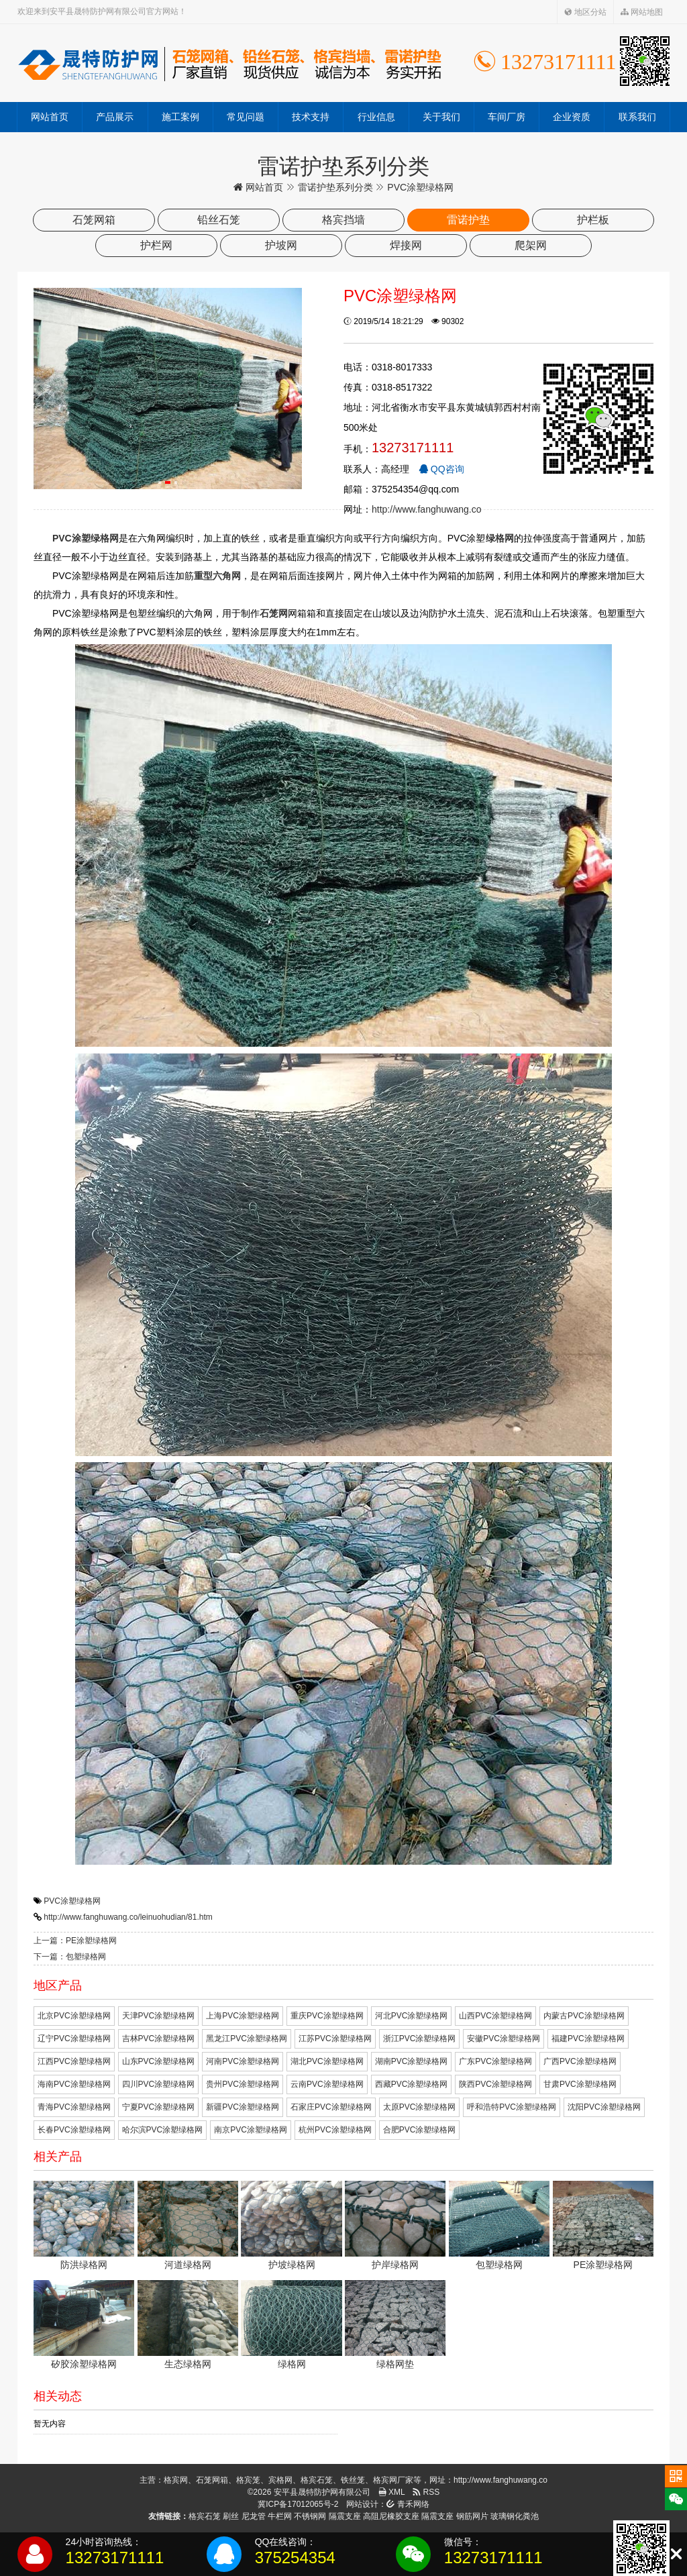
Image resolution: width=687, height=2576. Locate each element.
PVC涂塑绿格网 (72, 1901)
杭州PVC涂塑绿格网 (335, 2129)
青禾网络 (407, 2504)
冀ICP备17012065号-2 (298, 2504)
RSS (426, 2492)
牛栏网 (280, 2516)
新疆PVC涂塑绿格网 (242, 2107)
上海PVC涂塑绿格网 (242, 2015)
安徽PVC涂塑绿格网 (503, 2038)
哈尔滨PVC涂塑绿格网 (162, 2129)
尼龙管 (254, 2516)
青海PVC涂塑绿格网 (74, 2107)
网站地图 (642, 12)
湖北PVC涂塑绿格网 (327, 2061)
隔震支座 (345, 2516)
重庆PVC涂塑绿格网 (327, 2015)
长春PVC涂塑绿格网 (74, 2129)
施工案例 (180, 116)
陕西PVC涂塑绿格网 (495, 2084)
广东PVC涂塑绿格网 (495, 2061)
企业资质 (571, 116)
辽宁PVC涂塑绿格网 (74, 2038)
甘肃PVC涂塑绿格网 (580, 2084)
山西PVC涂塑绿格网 (495, 2015)
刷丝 (231, 2516)
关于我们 (441, 116)
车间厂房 (506, 116)
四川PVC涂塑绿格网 (158, 2084)
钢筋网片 (472, 2516)
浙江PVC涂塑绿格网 (419, 2038)
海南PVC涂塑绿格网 (74, 2084)
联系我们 (637, 116)
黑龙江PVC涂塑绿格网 (246, 2038)
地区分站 (585, 12)
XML (391, 2492)
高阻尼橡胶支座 (391, 2516)
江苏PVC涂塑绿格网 (335, 2038)
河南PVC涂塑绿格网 (242, 2061)
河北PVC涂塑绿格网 (411, 2015)
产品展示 (115, 116)
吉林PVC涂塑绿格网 (158, 2038)
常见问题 (245, 116)
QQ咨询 (441, 469)
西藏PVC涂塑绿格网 (411, 2084)
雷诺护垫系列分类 (335, 187)
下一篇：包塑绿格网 (70, 1956)
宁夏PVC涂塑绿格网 (158, 2107)
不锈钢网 (310, 2516)
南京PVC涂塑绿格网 (250, 2129)
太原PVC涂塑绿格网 (419, 2107)
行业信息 (376, 116)
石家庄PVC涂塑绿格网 (331, 2107)
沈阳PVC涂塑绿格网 (604, 2107)
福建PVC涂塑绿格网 (588, 2038)
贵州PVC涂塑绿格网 (242, 2084)
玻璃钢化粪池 (514, 2516)
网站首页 (49, 116)
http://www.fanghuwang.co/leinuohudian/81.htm (128, 1917)
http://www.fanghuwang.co (426, 509)
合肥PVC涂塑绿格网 (419, 2129)
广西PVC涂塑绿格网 (580, 2061)
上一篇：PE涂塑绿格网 (75, 1940)
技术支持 (310, 116)
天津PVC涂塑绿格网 (158, 2015)
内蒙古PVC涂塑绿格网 (584, 2015)
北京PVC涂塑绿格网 (74, 2015)
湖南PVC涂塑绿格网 (411, 2061)
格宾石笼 (205, 2516)
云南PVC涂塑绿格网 (327, 2084)
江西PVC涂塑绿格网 (74, 2061)
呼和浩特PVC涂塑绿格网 (511, 2107)
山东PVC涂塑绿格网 (158, 2061)
